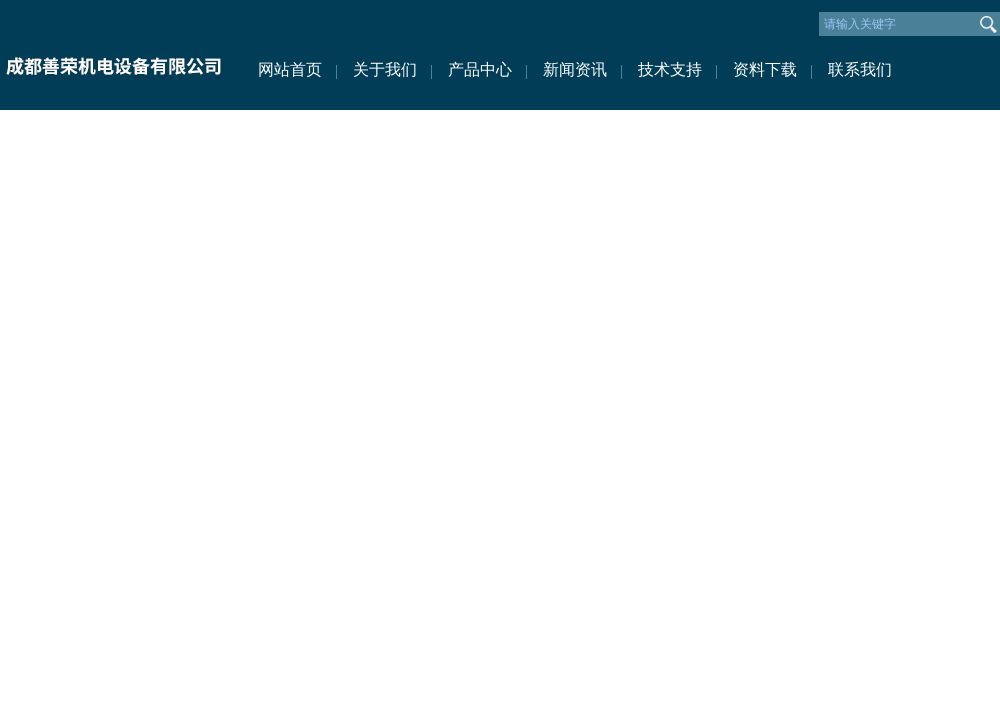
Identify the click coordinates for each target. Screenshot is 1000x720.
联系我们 (860, 69)
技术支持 (670, 69)
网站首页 (290, 69)
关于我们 (385, 69)
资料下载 (765, 69)
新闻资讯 (575, 69)
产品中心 (480, 69)
